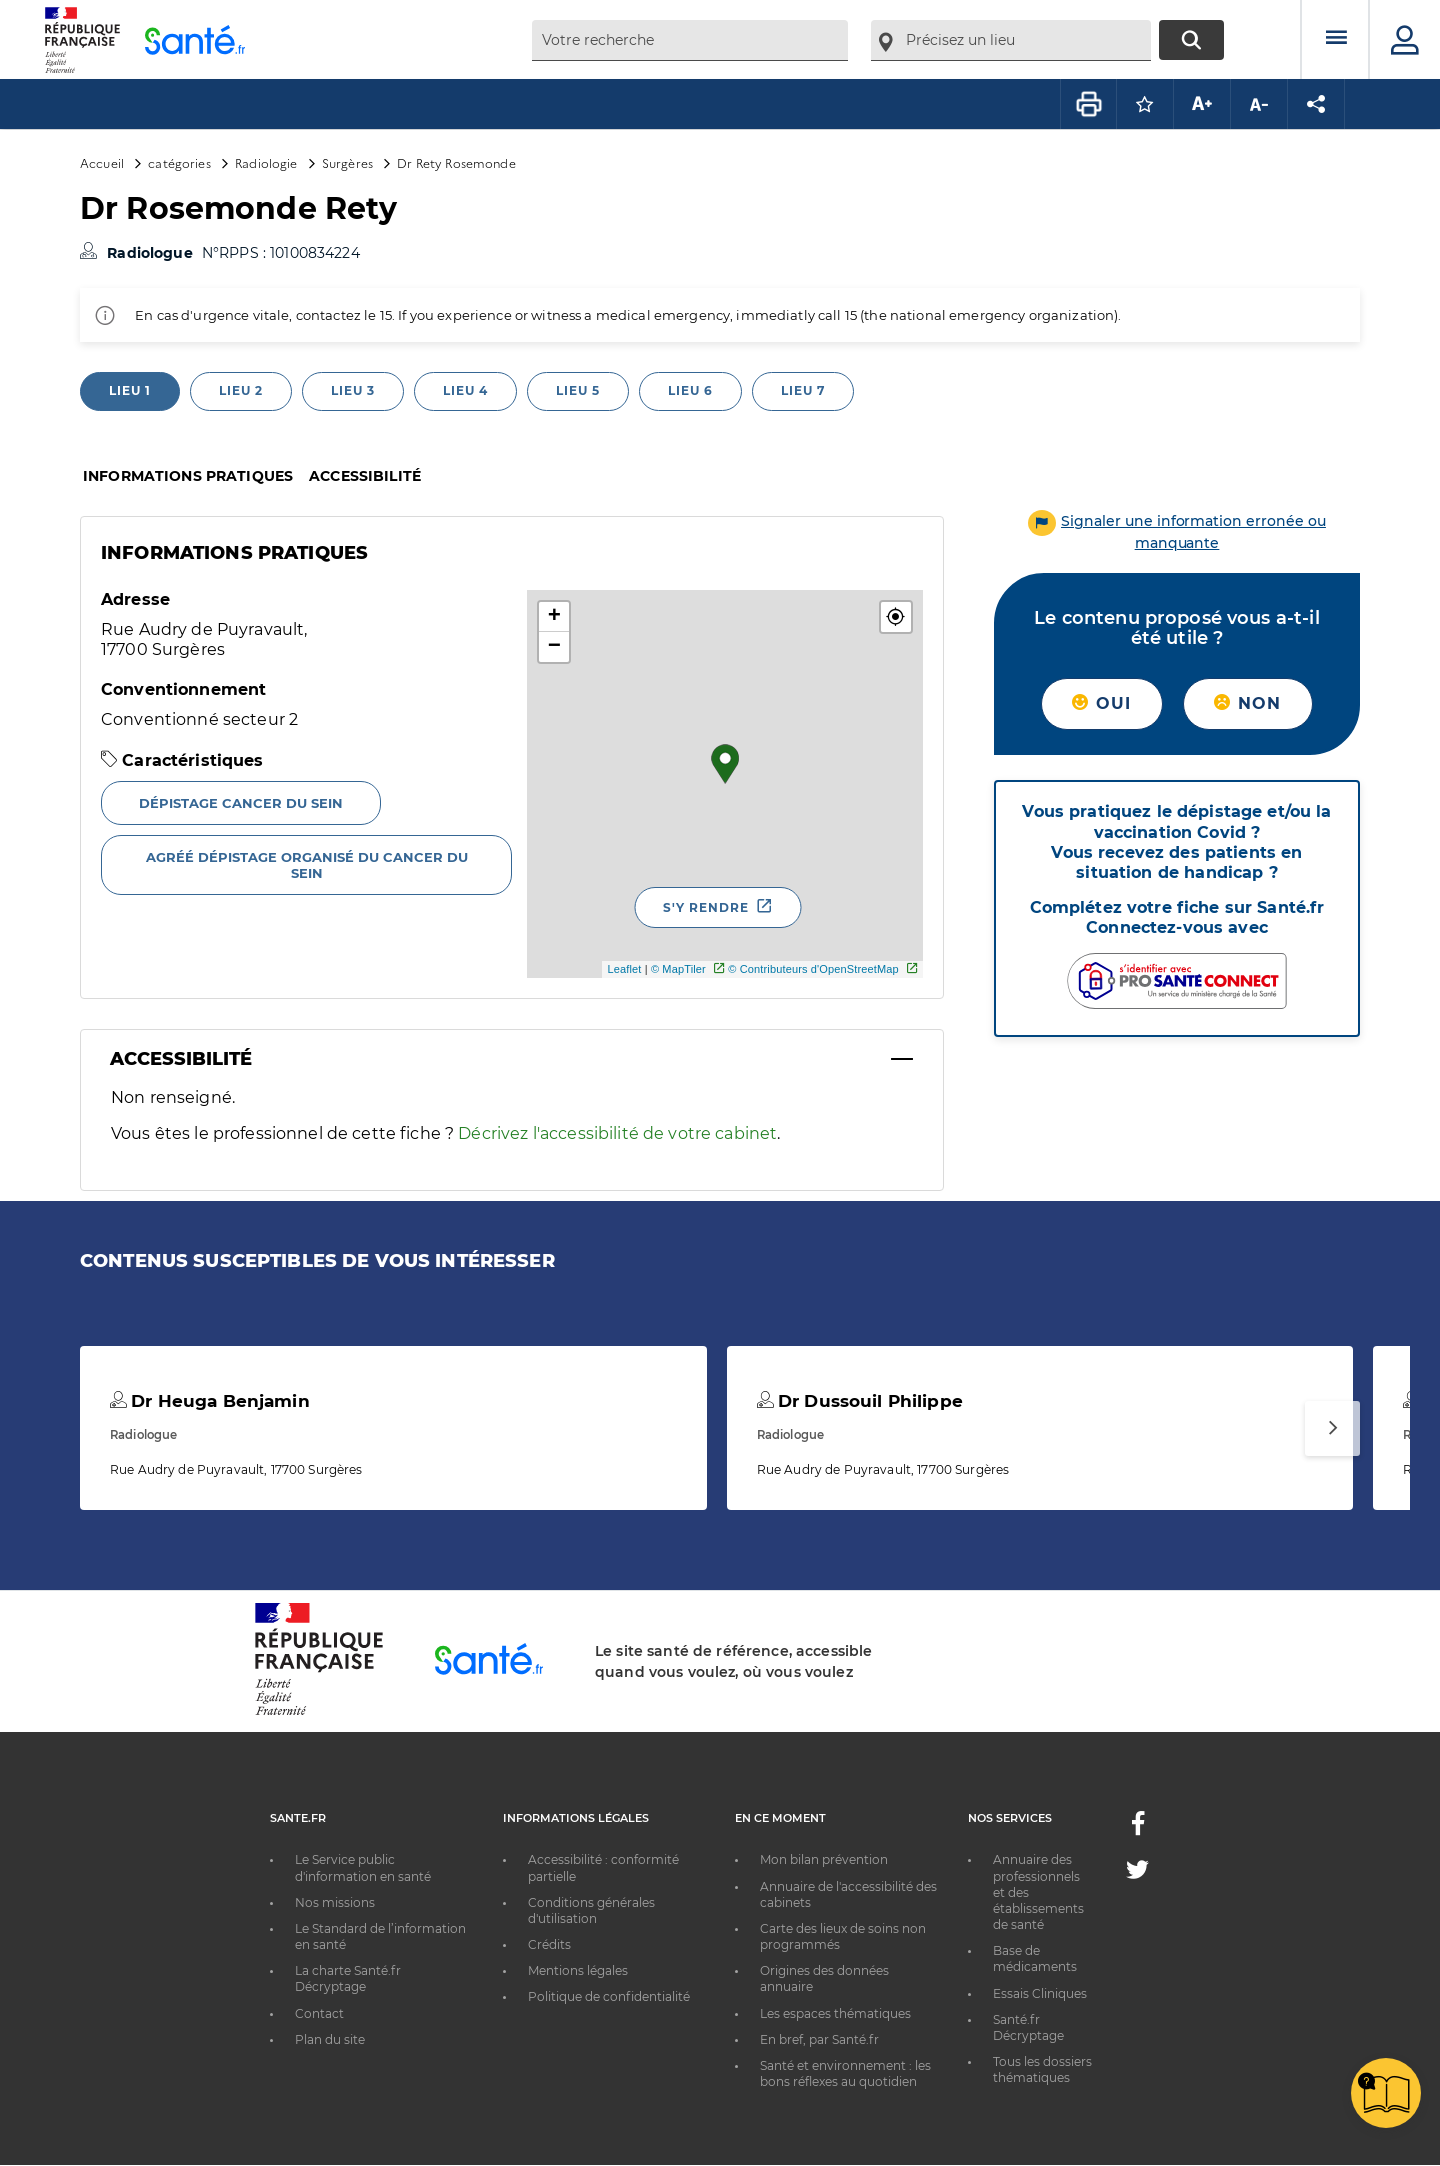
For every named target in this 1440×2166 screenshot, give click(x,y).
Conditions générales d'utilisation (591, 1910)
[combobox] (690, 40)
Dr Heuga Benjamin (210, 1401)
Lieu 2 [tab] (241, 390)
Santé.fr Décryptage (1028, 2027)
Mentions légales (578, 1970)
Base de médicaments (1035, 1958)
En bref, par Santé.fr (819, 2039)
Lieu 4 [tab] (465, 390)
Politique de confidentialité (609, 1996)
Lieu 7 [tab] (803, 390)
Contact (319, 2013)
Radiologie (266, 162)
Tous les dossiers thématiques (1042, 2069)
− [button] (554, 647)
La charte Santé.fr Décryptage (348, 1978)
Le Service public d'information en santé (363, 1867)
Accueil (102, 162)
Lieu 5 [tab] (578, 390)
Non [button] (1247, 703)
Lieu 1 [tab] (130, 390)
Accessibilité (365, 476)
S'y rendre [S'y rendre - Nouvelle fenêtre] (706, 907)
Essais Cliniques (1040, 1993)
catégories (179, 162)
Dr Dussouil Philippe (860, 1401)
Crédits (549, 1944)
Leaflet (624, 969)
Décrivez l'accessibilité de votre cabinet (617, 1133)
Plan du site (330, 2039)
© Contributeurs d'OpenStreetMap (813, 969)
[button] (896, 617)
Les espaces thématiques (835, 2013)
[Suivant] (1332, 1428)
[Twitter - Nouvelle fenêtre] (1137, 1873)
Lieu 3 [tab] (353, 390)
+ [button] (554, 617)
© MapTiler (678, 969)
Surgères (347, 162)
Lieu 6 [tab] (690, 390)
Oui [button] (1101, 703)
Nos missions (335, 1902)
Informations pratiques (188, 476)
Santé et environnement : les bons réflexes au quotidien (845, 2073)
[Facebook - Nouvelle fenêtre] (1138, 1829)
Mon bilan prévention (824, 1859)
